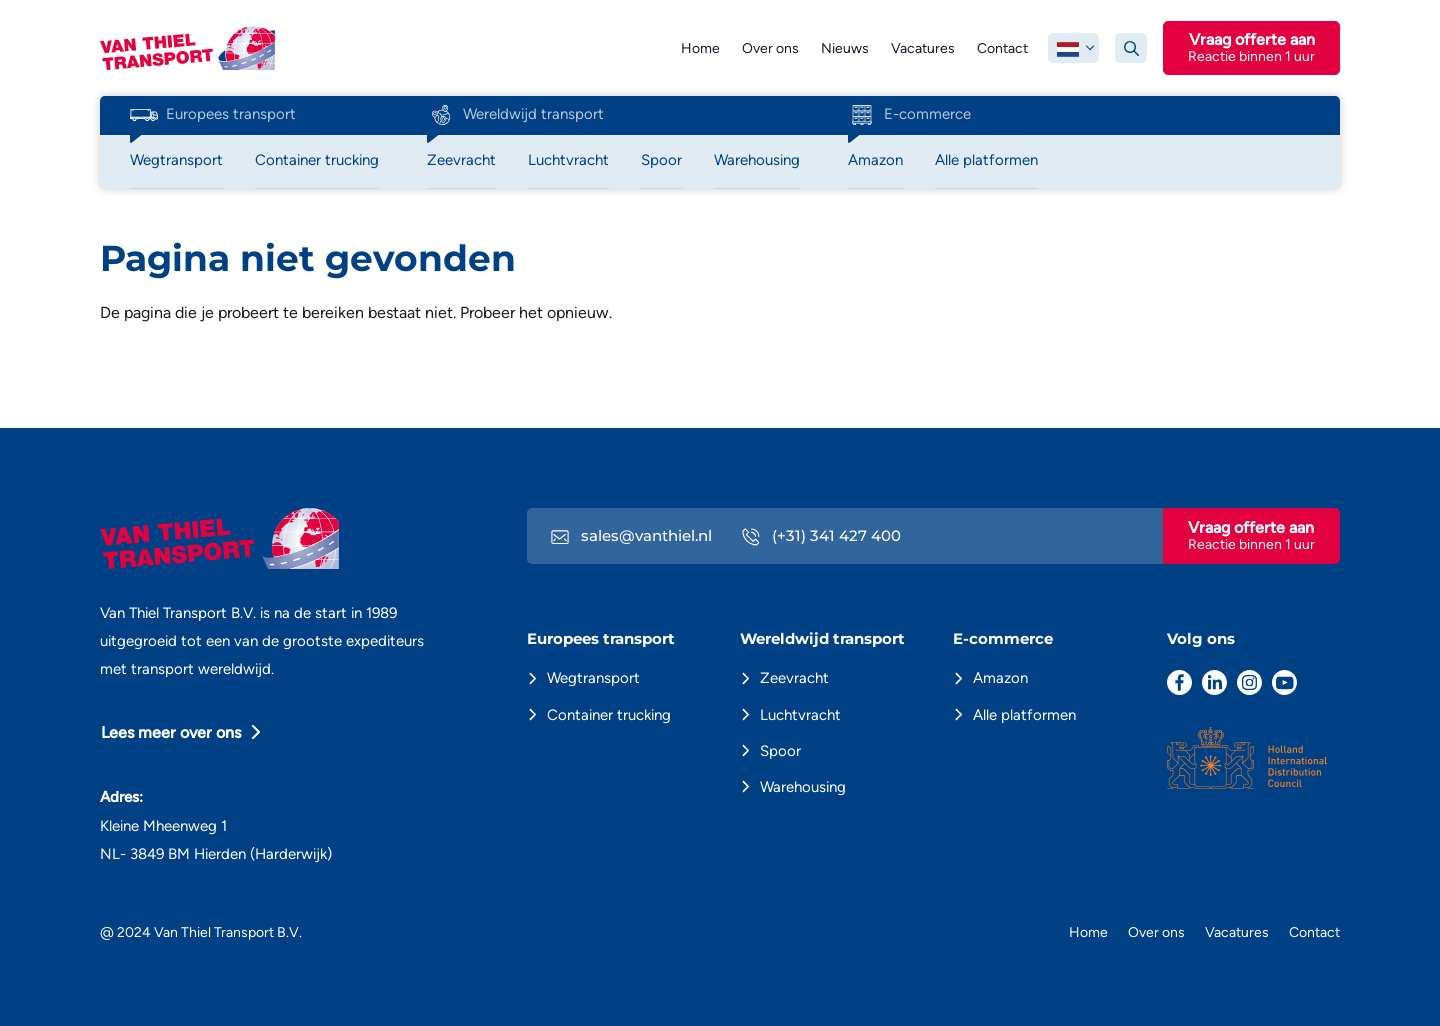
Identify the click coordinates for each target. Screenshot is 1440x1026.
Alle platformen (1024, 715)
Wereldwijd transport (515, 115)
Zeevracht (794, 678)
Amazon (1000, 678)
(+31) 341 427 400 (821, 535)
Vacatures (923, 48)
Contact (1002, 48)
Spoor (780, 751)
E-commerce (909, 115)
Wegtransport (593, 678)
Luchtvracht (800, 715)
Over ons (770, 48)
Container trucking (609, 715)
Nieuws (845, 48)
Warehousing (803, 787)
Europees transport (213, 115)
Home (700, 48)
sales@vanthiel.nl (631, 535)
